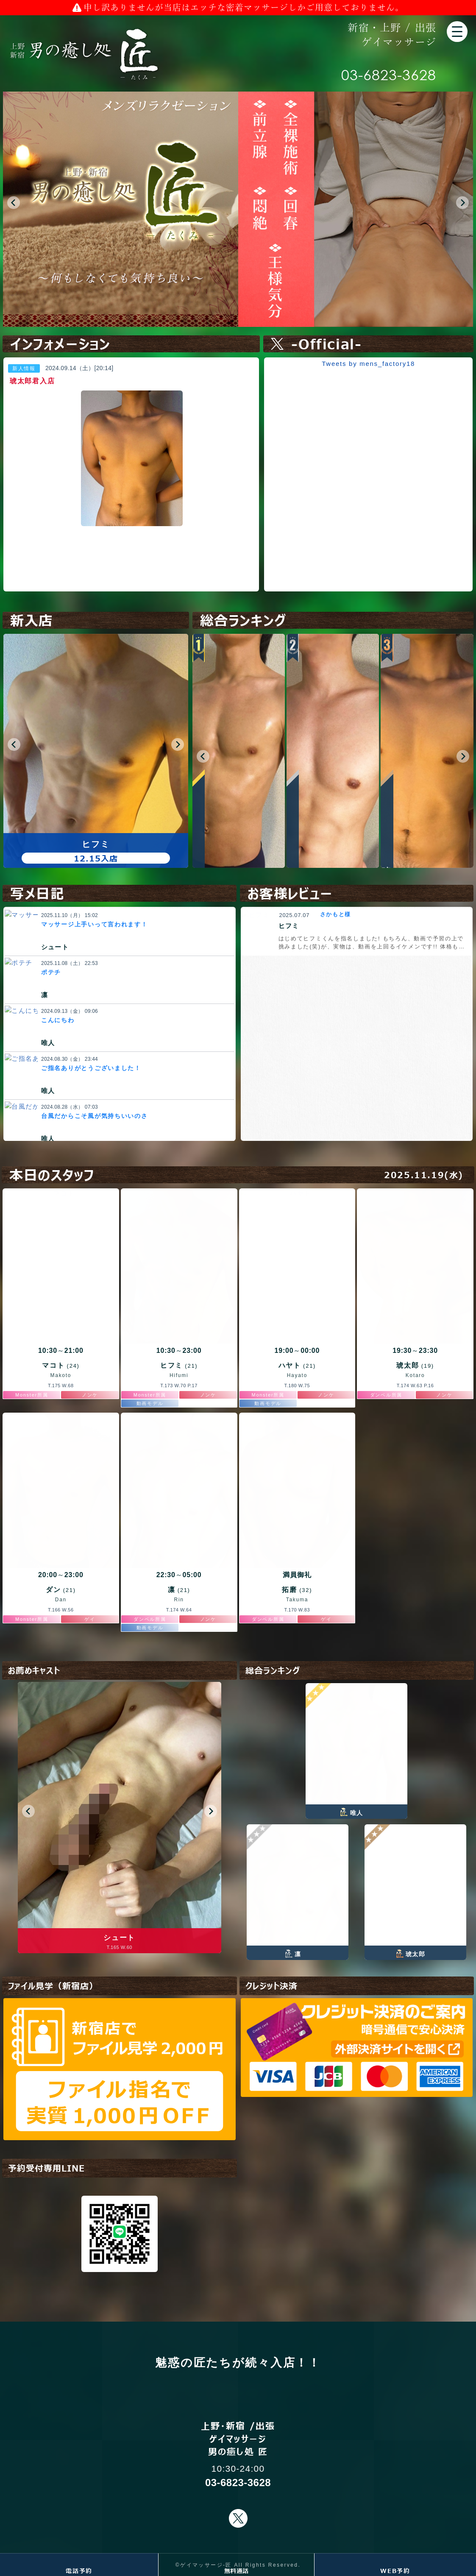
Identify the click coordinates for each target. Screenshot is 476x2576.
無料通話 (236, 2570)
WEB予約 (395, 2570)
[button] (13, 202)
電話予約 (79, 2570)
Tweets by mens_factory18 (368, 363)
